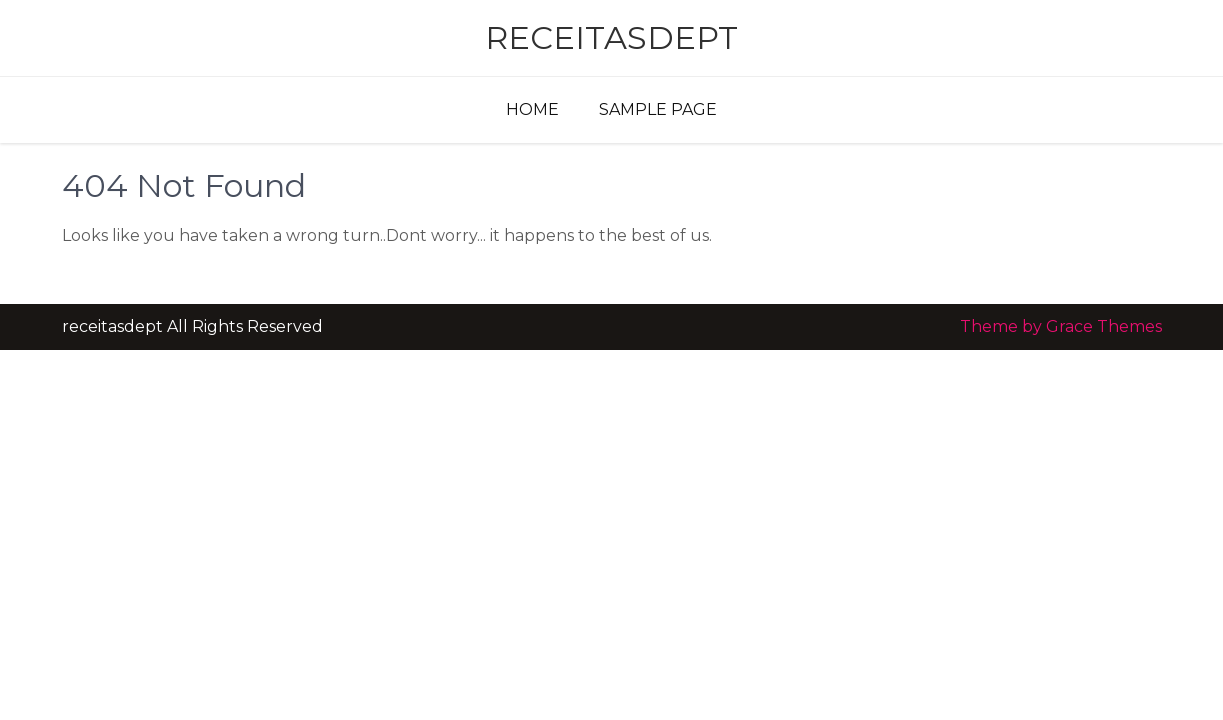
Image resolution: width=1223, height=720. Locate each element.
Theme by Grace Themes (1061, 326)
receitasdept (611, 37)
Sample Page (658, 109)
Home (532, 109)
